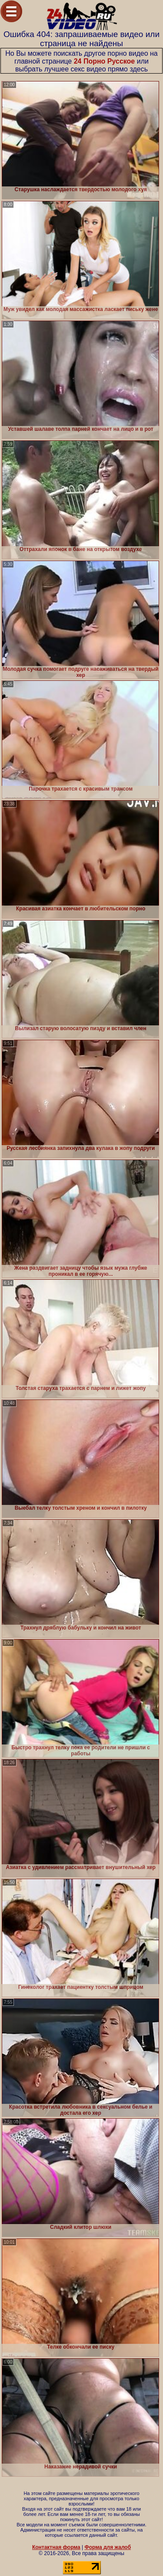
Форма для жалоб (108, 2547)
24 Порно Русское (104, 61)
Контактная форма (56, 2547)
